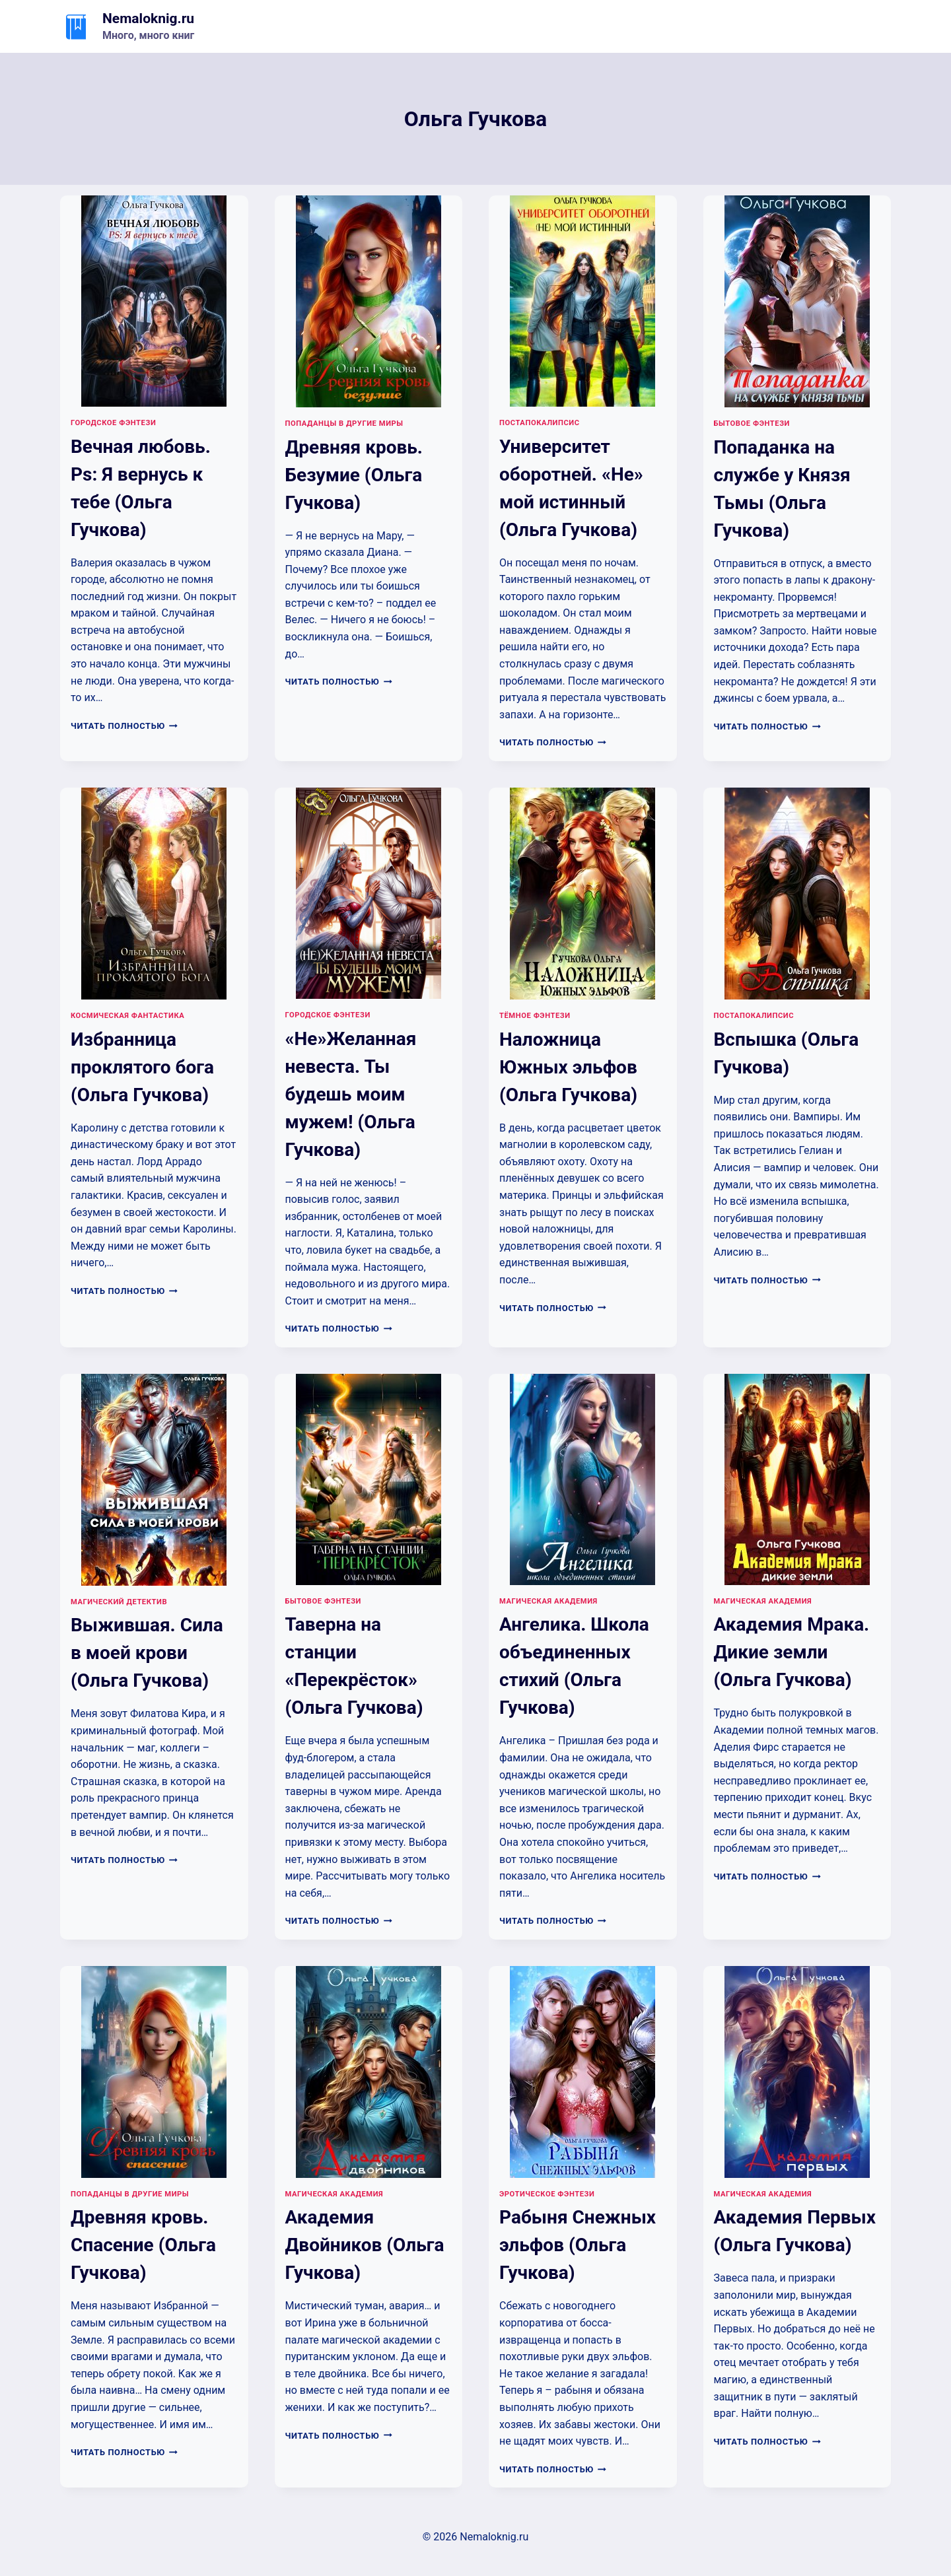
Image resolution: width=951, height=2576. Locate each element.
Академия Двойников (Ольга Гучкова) (364, 2245)
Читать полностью (124, 726)
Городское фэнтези (113, 423)
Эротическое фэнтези (546, 2194)
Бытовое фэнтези (752, 423)
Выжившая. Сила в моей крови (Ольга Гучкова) (147, 1652)
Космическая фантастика (127, 1015)
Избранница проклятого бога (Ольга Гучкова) (142, 1067)
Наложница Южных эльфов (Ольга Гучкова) (568, 1067)
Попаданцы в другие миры (344, 423)
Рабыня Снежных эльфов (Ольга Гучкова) (577, 2245)
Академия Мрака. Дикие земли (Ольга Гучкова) (792, 1652)
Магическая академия (548, 1601)
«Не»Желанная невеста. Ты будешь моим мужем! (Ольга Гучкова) (351, 1094)
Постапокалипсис (539, 423)
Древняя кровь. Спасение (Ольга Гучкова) (143, 2245)
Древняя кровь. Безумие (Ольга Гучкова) (354, 475)
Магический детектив (119, 1602)
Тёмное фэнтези (535, 1015)
